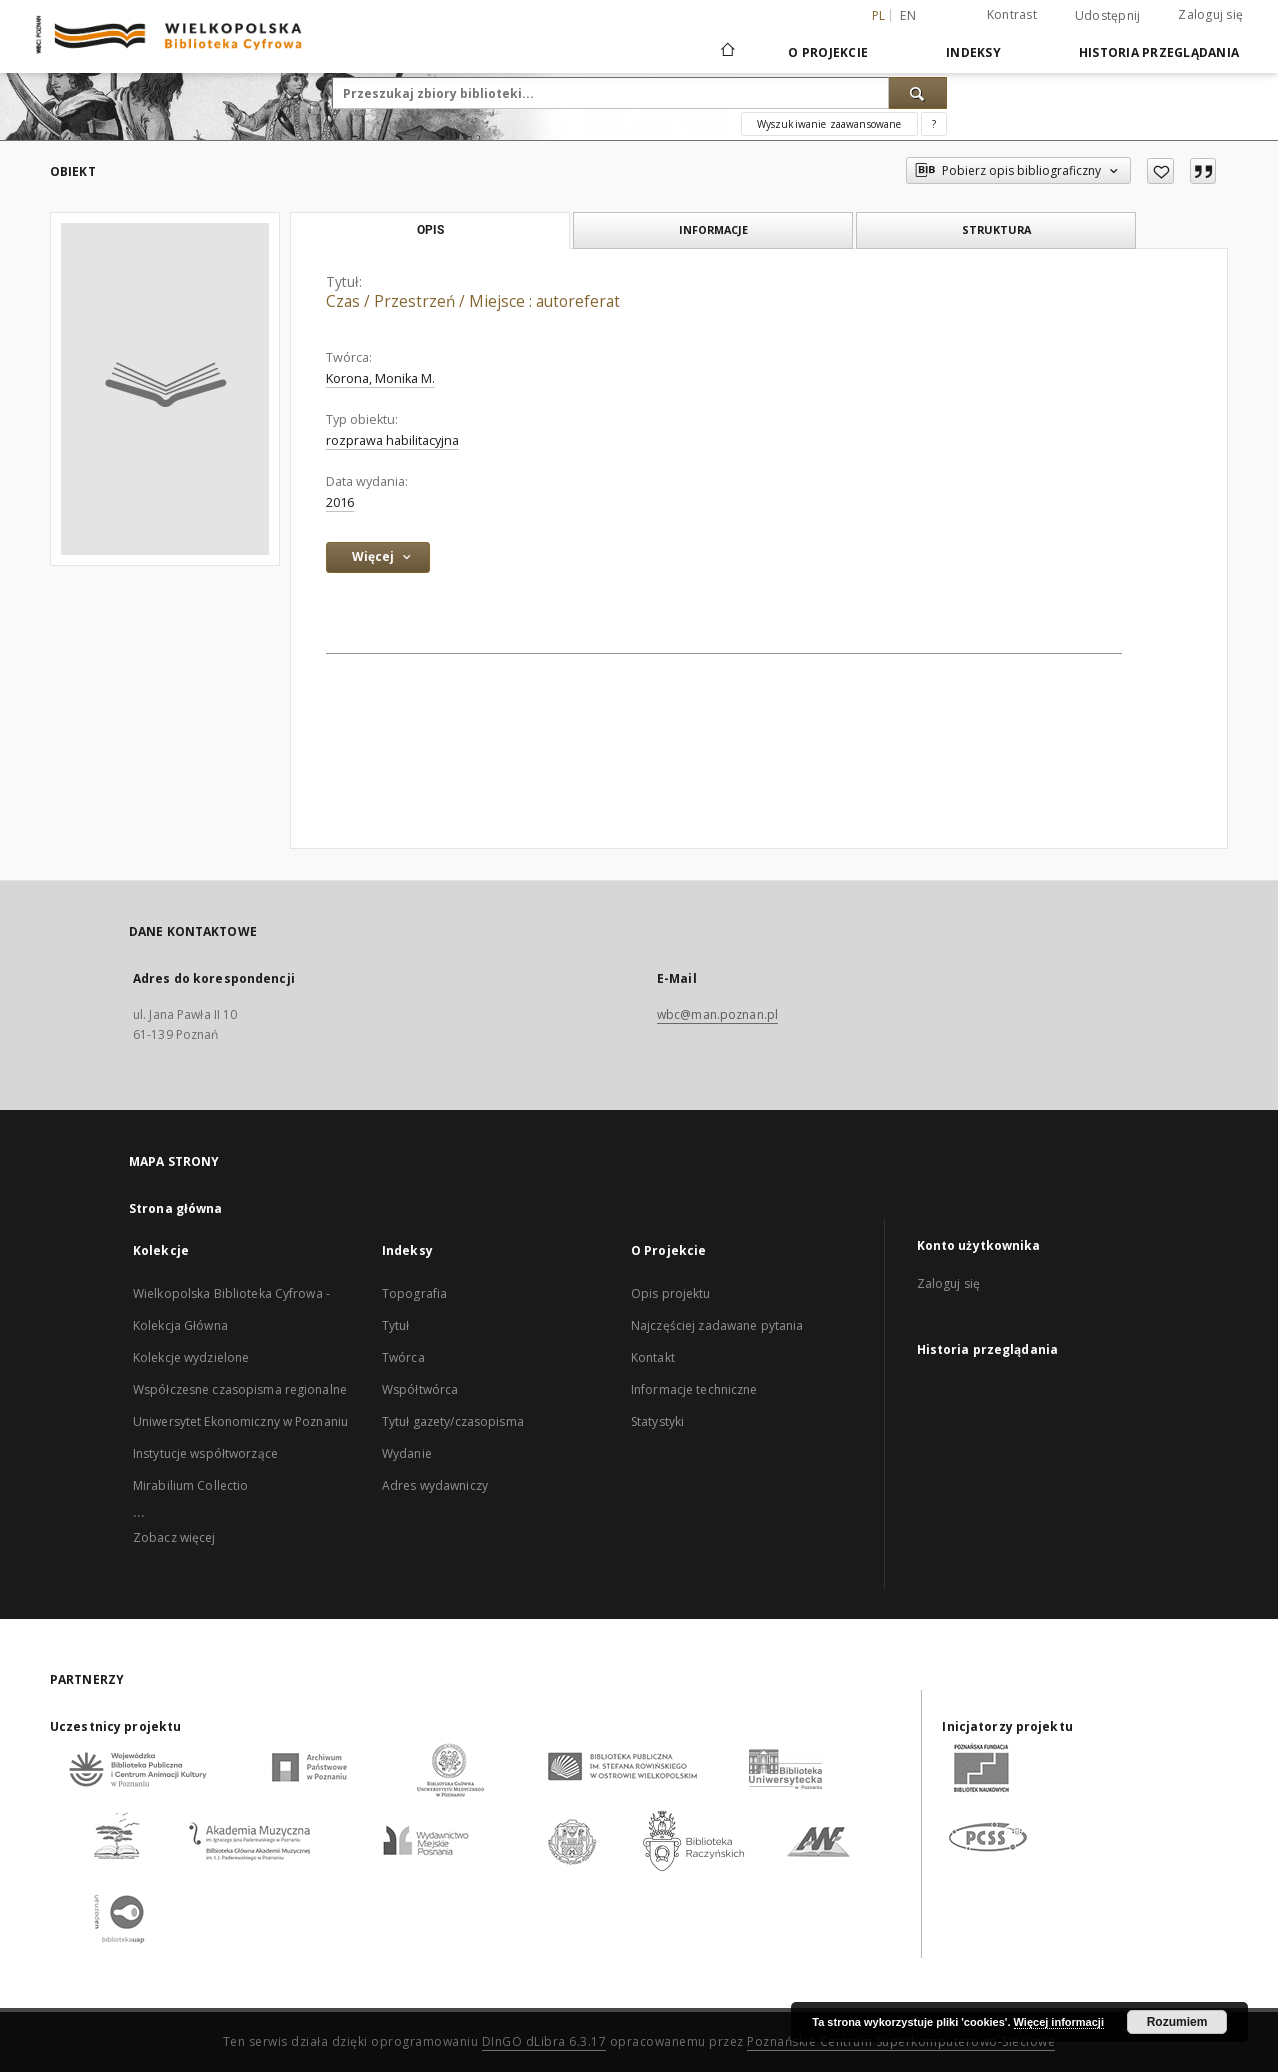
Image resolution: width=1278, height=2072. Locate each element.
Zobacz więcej (174, 1537)
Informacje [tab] (713, 229)
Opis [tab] (430, 230)
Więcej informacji (1059, 2022)
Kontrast (1012, 14)
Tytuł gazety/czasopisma (453, 1421)
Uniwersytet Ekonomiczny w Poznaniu (240, 1421)
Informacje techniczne (694, 1389)
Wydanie (407, 1453)
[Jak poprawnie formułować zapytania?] (934, 124)
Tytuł (396, 1325)
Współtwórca (420, 1389)
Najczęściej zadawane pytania (717, 1325)
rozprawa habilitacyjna (392, 440)
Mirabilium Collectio (190, 1485)
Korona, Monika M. (380, 378)
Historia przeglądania (1159, 52)
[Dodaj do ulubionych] (1160, 171)
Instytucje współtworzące (205, 1453)
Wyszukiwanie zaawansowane (829, 124)
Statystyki (657, 1421)
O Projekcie (828, 52)
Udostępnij (1108, 16)
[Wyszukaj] (918, 93)
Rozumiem (1177, 2022)
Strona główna (176, 1208)
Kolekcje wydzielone (191, 1357)
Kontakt (653, 1357)
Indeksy (973, 52)
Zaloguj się (1210, 14)
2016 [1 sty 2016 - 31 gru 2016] (340, 502)
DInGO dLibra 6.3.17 (544, 2041)
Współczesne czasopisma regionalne (240, 1389)
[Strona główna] (726, 52)
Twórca (403, 1357)
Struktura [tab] (996, 229)
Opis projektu (671, 1293)
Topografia (414, 1293)
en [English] (908, 15)
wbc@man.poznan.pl (717, 1014)
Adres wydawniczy (435, 1485)
